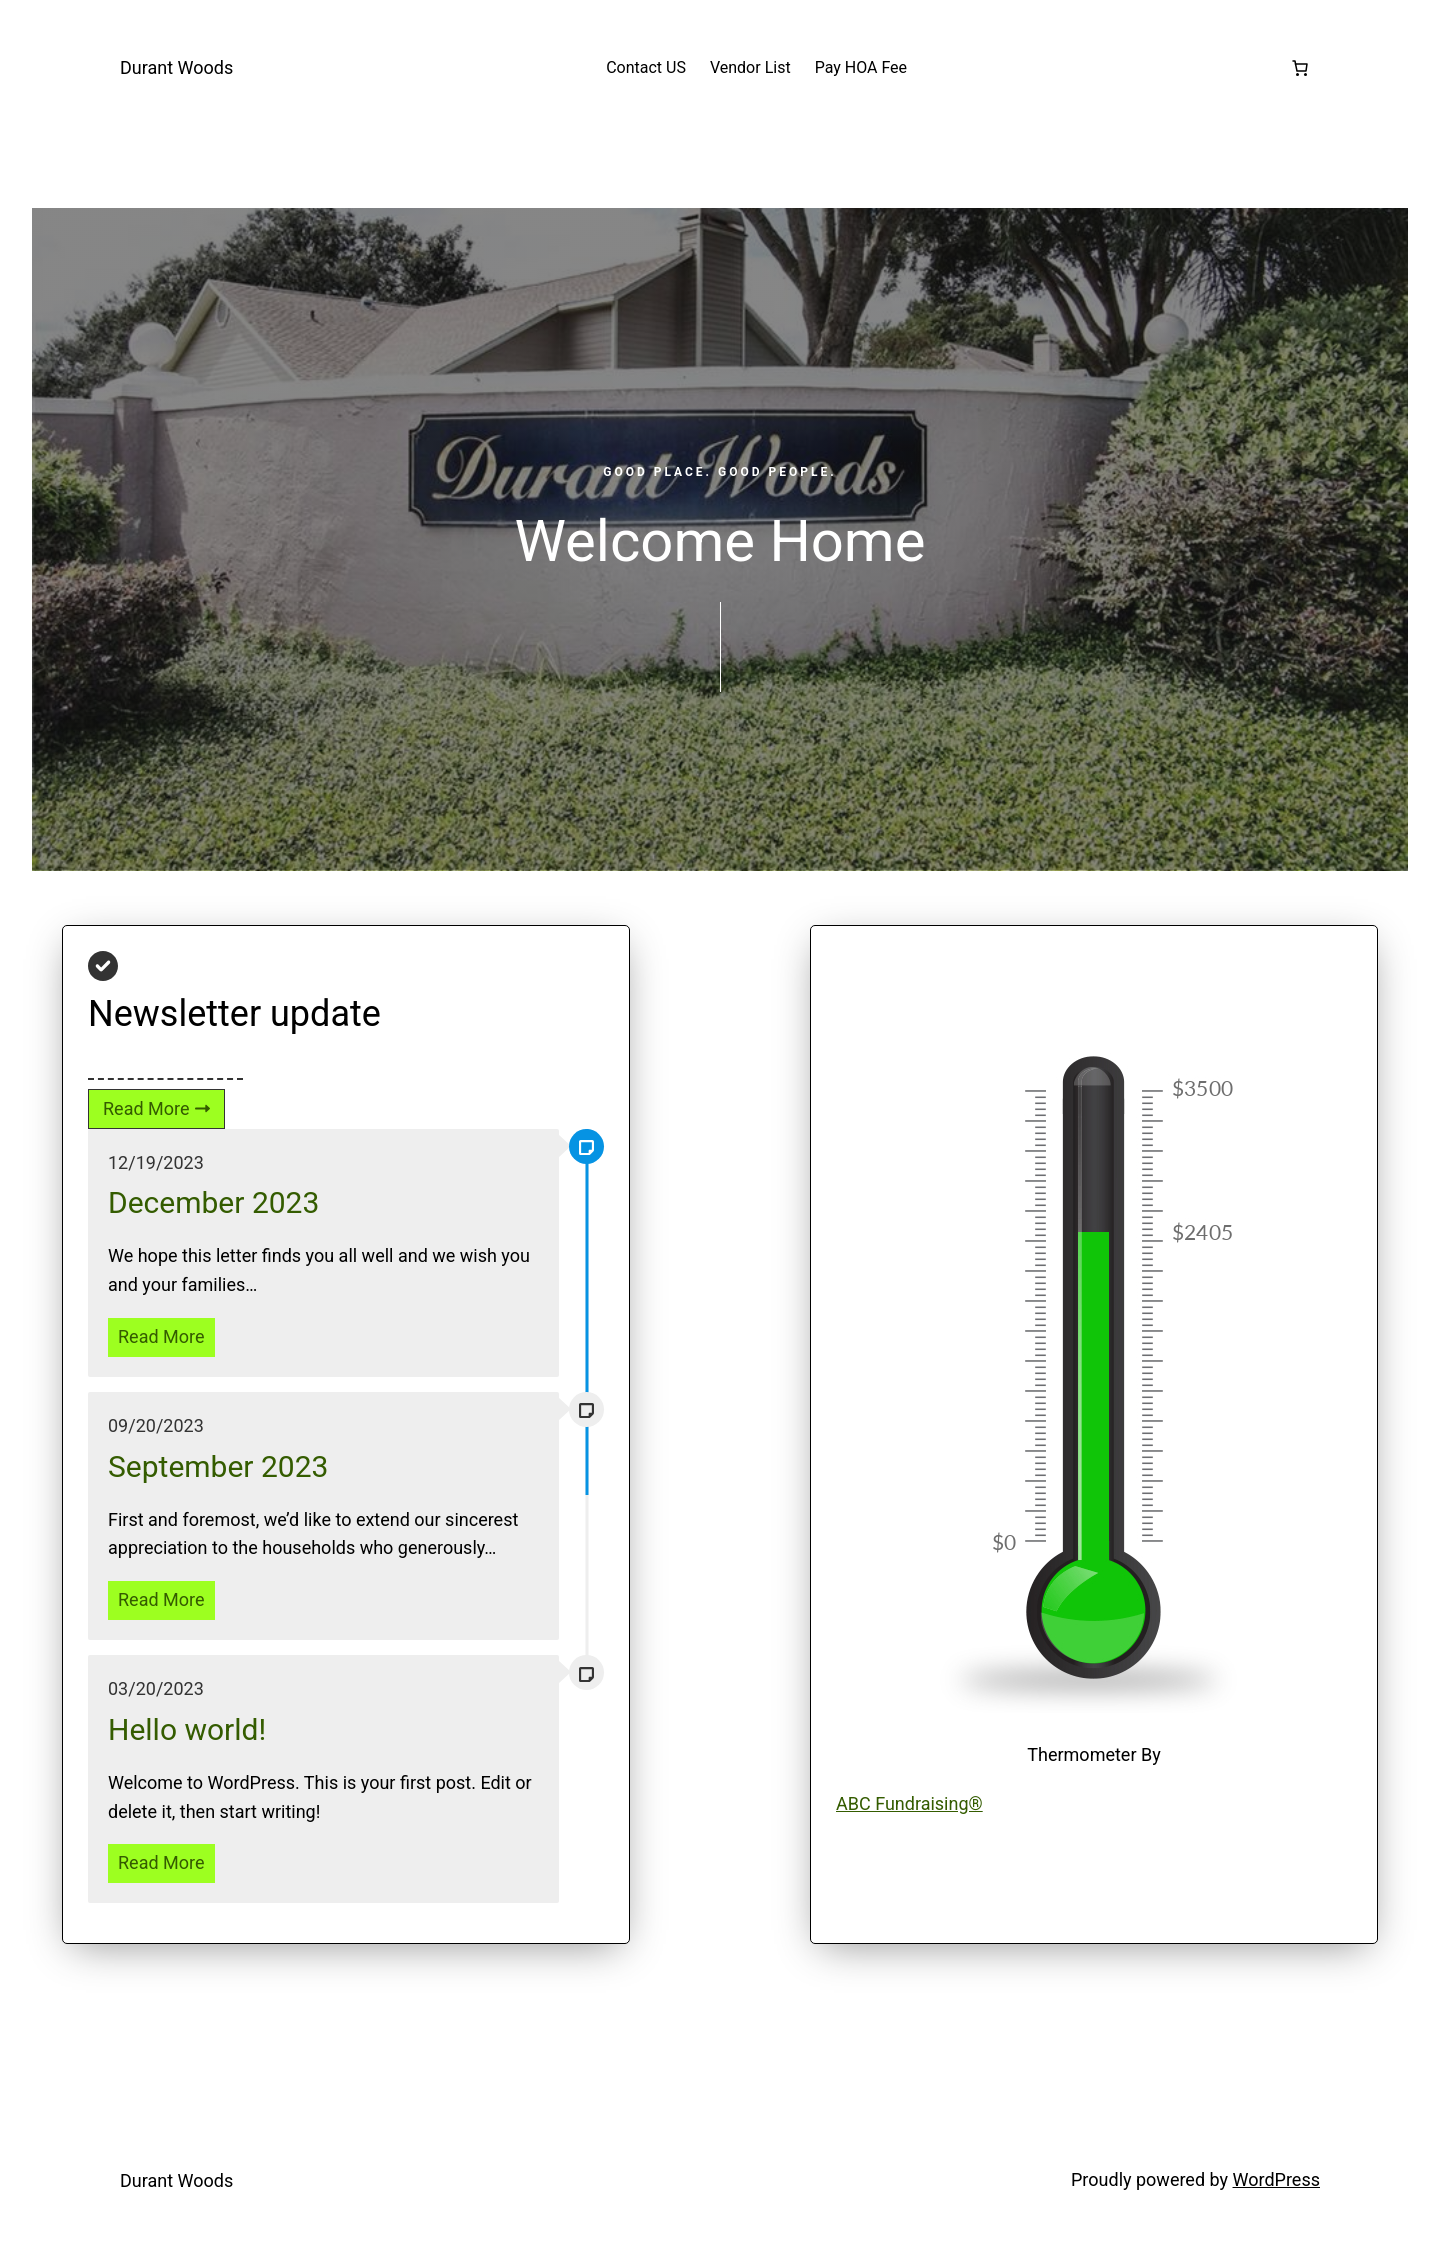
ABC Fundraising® (909, 1803)
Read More (161, 1336)
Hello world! (187, 1729)
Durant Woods (176, 67)
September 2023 (218, 1466)
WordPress (1276, 2179)
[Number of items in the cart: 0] (1300, 68)
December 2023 (213, 1202)
